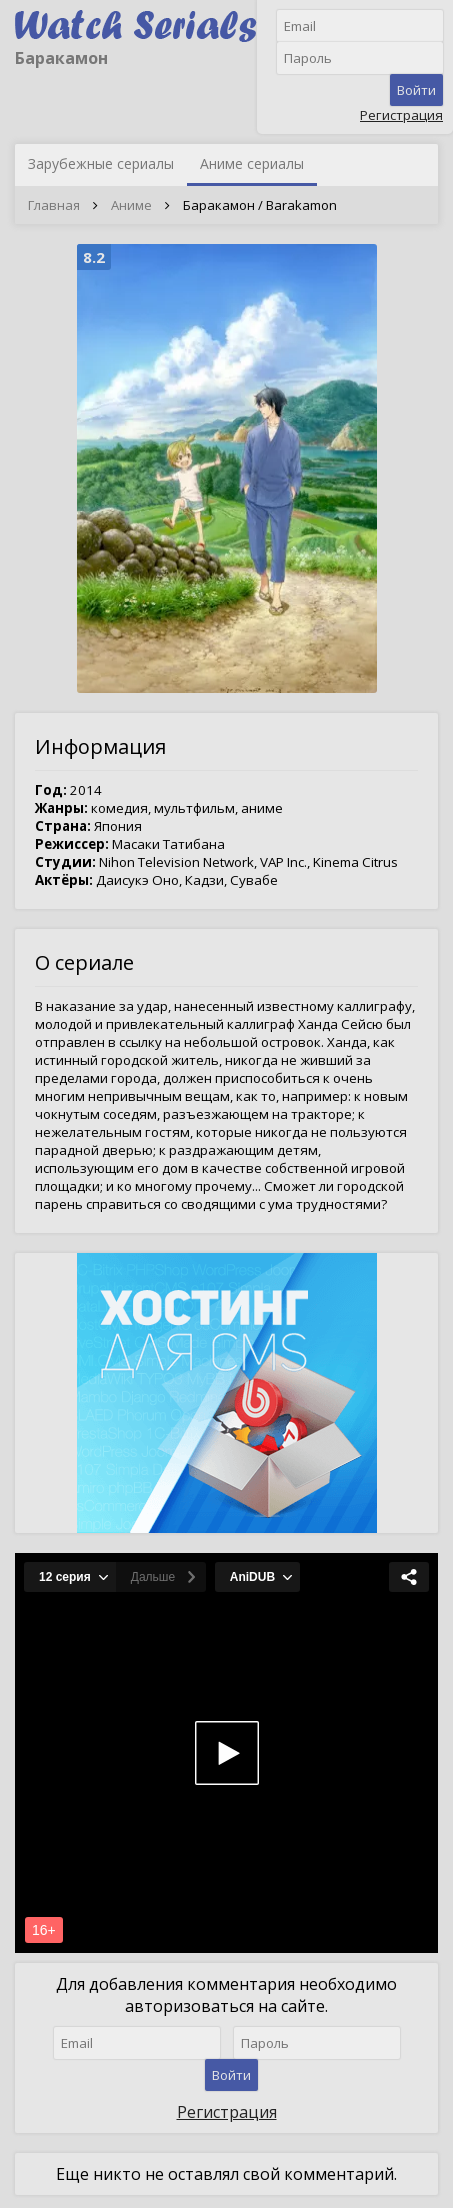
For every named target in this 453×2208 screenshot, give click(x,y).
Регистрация (401, 115)
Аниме (131, 205)
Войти (416, 90)
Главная (54, 205)
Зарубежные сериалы (101, 163)
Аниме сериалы (252, 163)
